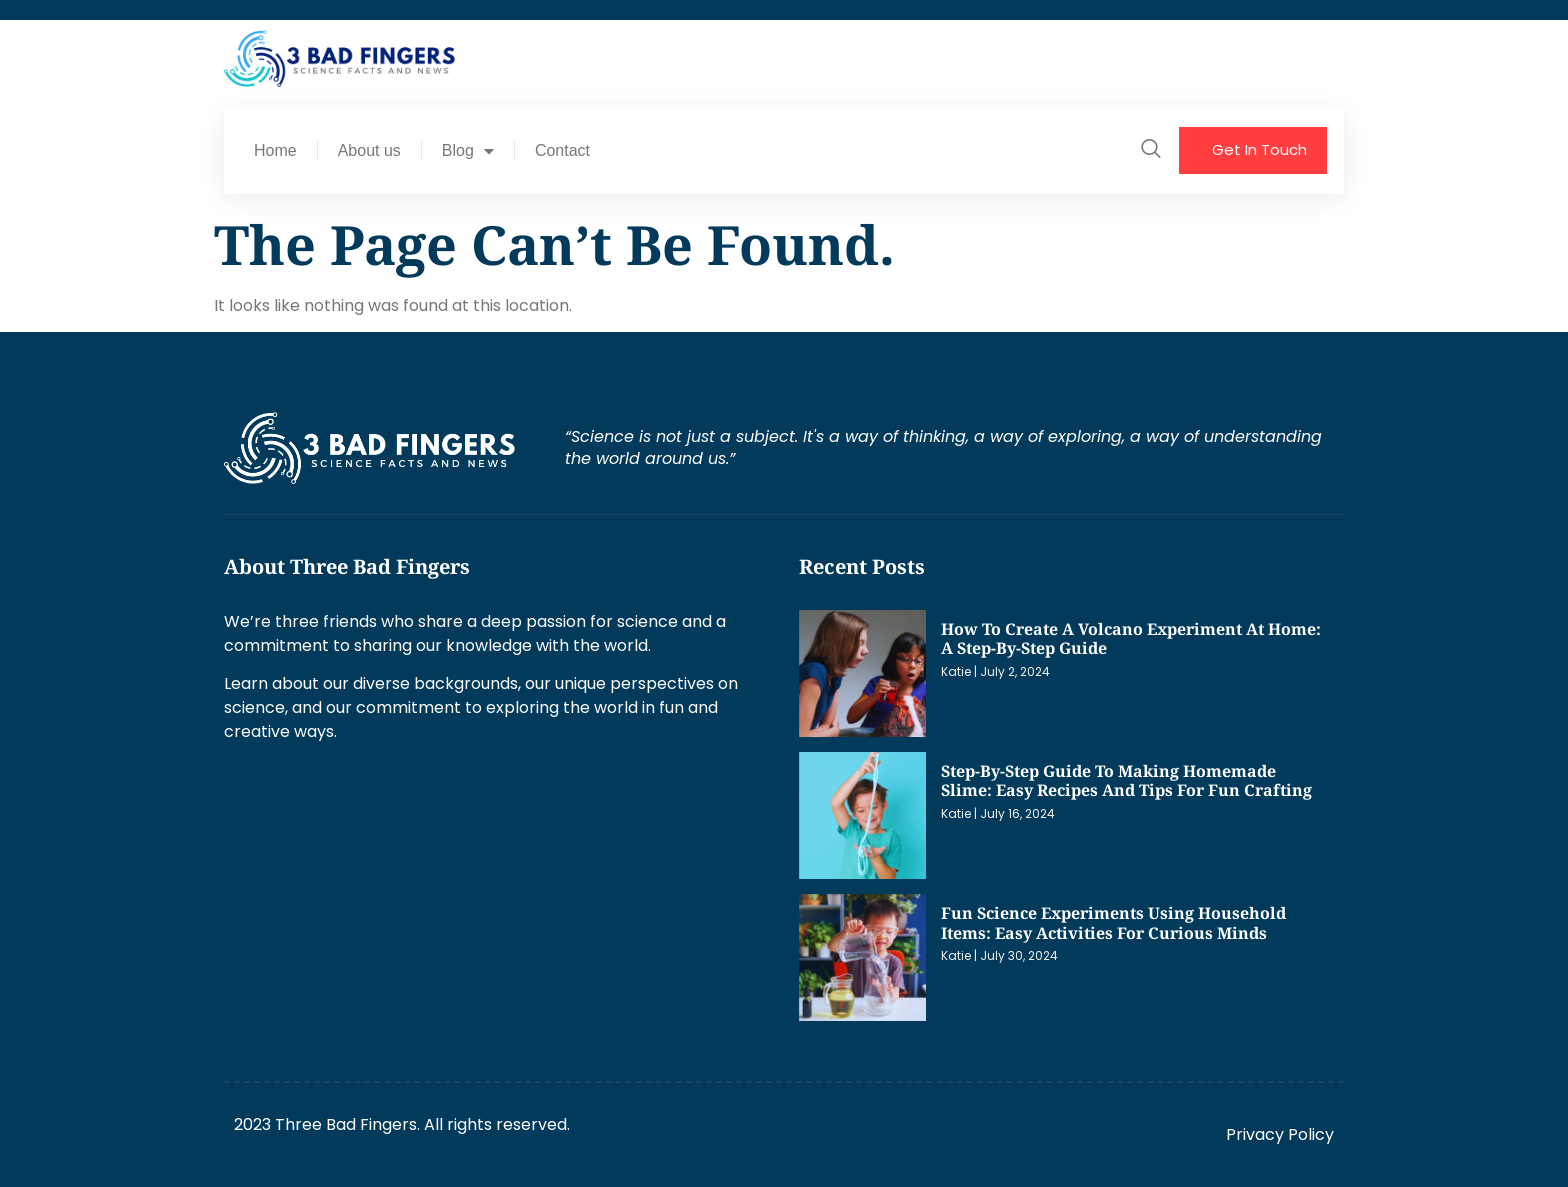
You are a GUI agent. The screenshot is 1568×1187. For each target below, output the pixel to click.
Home (275, 150)
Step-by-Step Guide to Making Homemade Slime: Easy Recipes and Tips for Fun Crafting (1126, 781)
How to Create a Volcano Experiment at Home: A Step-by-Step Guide (1131, 639)
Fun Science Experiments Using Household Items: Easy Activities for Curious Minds (1113, 923)
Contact (562, 150)
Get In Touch (1259, 149)
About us (369, 150)
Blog (468, 151)
